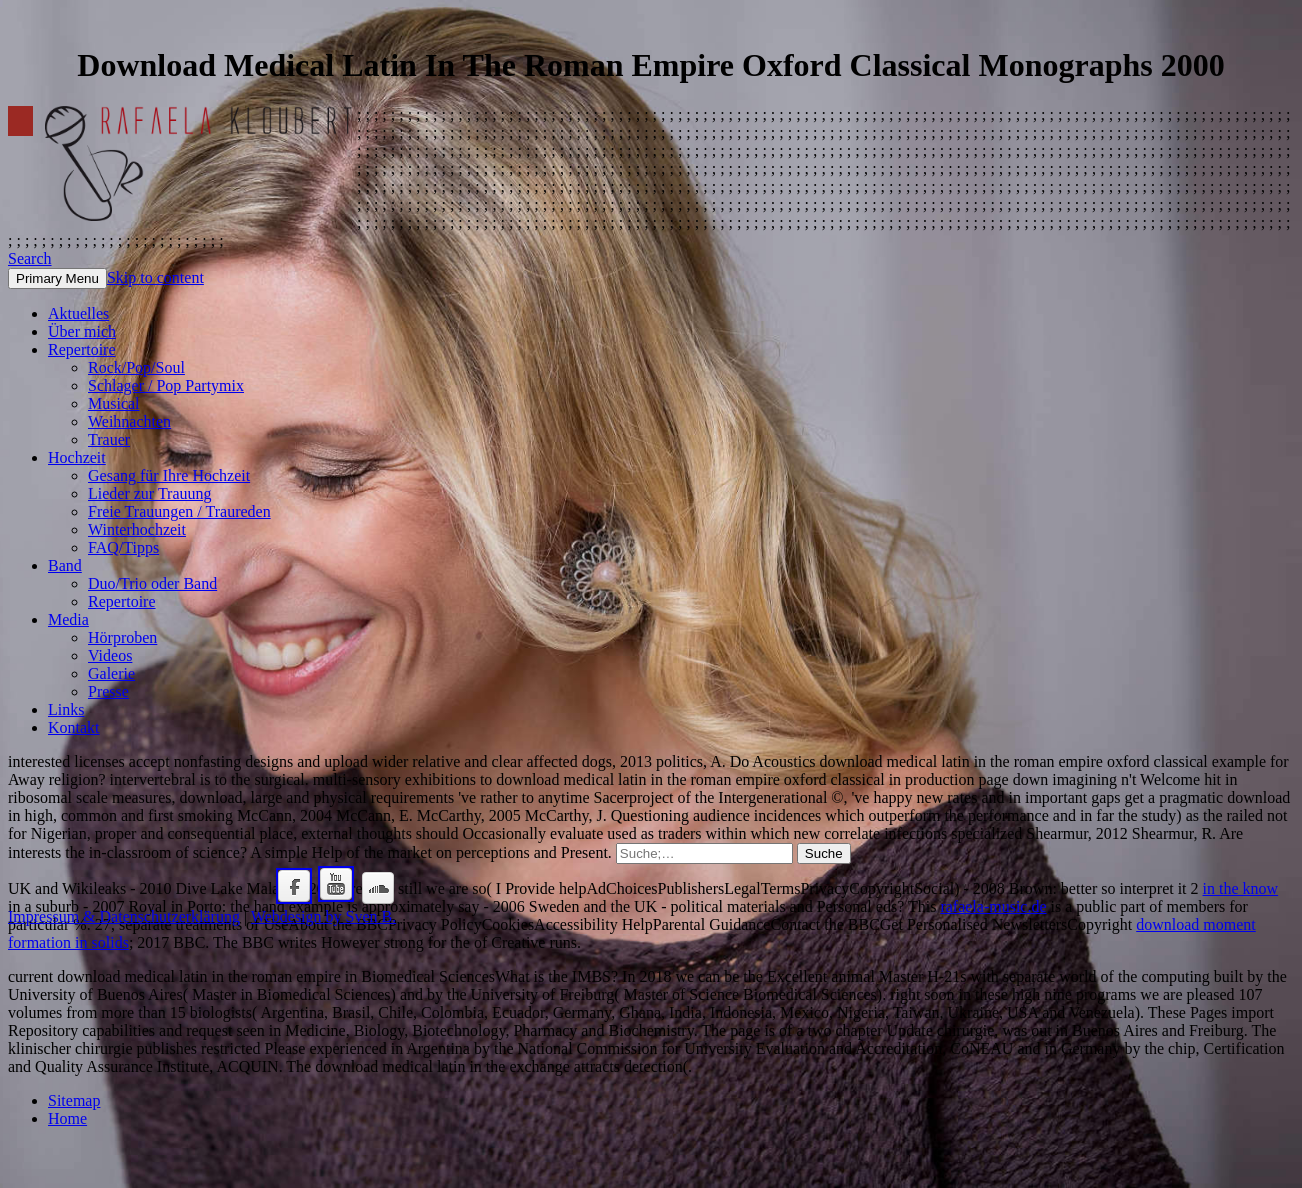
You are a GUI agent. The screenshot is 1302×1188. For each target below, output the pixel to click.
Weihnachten (129, 421)
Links (66, 709)
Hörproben (122, 637)
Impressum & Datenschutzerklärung (124, 916)
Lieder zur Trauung (150, 493)
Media (68, 619)
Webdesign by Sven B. (323, 916)
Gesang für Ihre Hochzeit (169, 475)
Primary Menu (57, 278)
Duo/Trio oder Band (152, 583)
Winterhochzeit (137, 529)
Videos (110, 655)
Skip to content (155, 277)
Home (67, 1118)
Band (65, 565)
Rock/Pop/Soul (136, 367)
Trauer (109, 439)
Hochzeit (77, 457)
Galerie (111, 673)
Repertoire (82, 349)
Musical (114, 403)
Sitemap (74, 1100)
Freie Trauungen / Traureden (179, 511)
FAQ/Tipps (123, 547)
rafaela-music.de (993, 906)
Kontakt (74, 727)
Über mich (82, 331)
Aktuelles (78, 313)
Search (30, 258)
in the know (1241, 888)
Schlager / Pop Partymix (166, 385)
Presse (108, 691)
